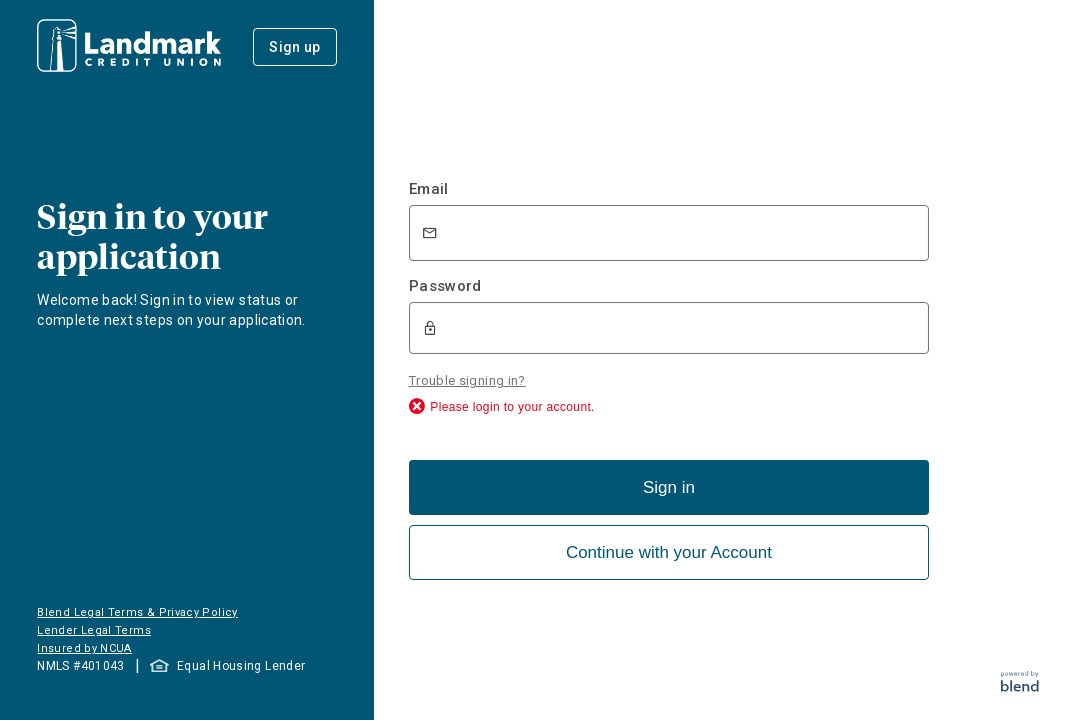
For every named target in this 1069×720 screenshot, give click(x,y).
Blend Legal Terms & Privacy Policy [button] (137, 612)
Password (445, 286)
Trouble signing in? (467, 378)
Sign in (669, 485)
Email (429, 189)
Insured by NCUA (84, 648)
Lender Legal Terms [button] (93, 630)
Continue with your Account (669, 550)
